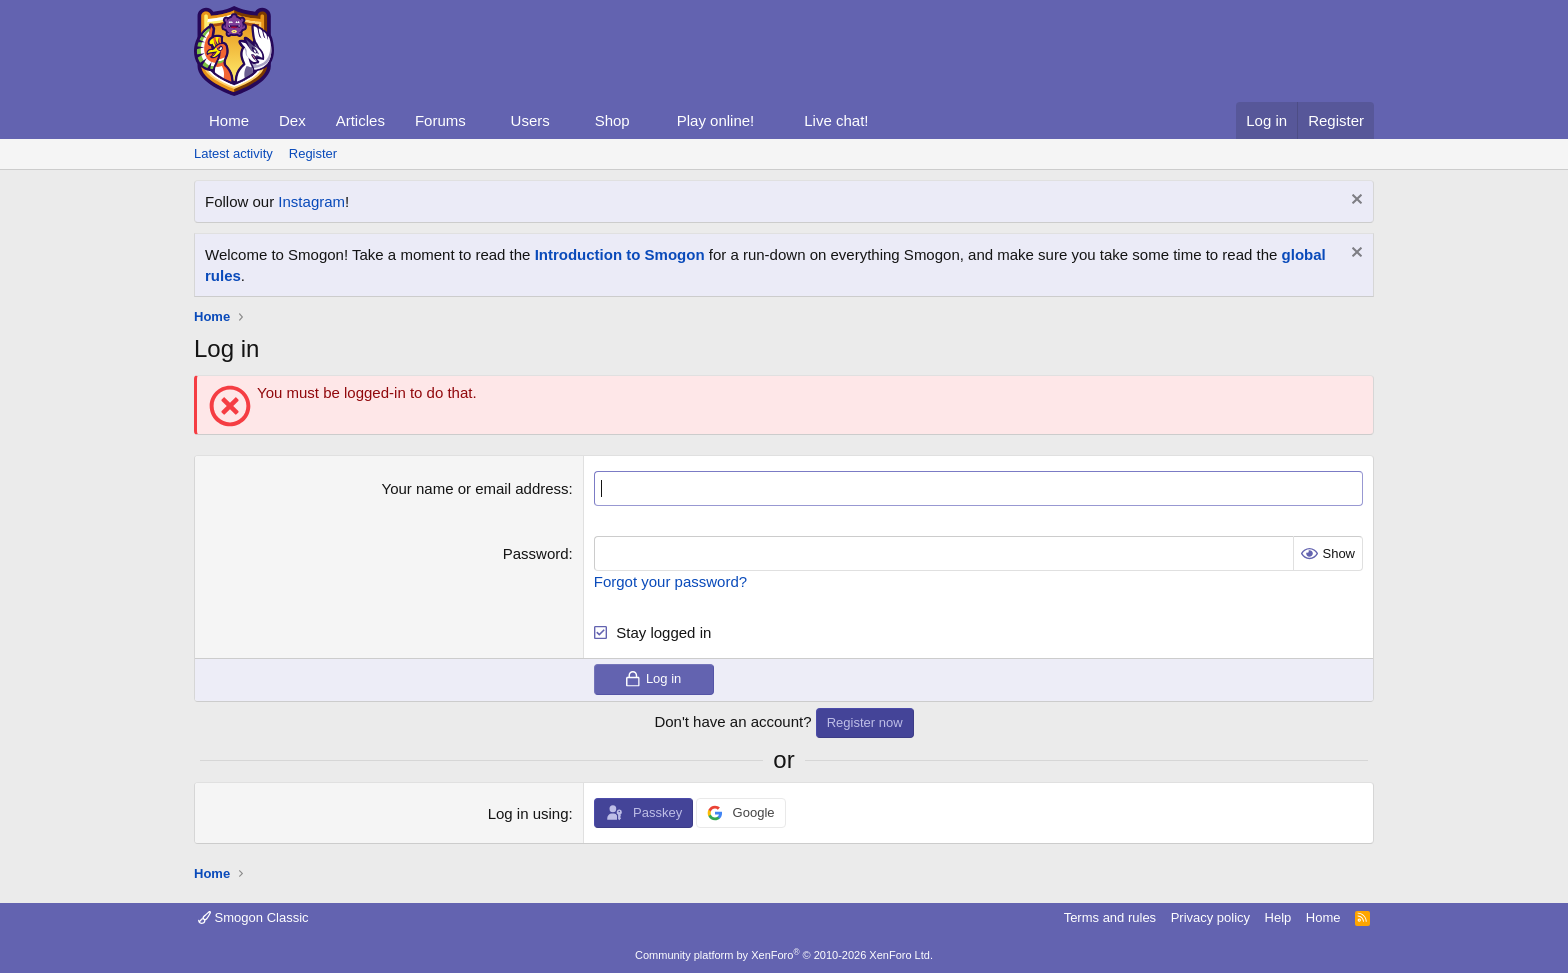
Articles (360, 120)
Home (229, 120)
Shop (612, 120)
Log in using (528, 813)
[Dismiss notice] (1354, 201)
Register (313, 153)
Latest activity (233, 153)
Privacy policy (1210, 917)
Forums (440, 120)
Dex (292, 120)
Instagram (311, 201)
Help (1278, 917)
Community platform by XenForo (784, 955)
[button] (482, 120)
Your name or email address (475, 488)
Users (530, 120)
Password (536, 553)
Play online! (716, 120)
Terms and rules (1110, 917)
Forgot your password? (670, 581)
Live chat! (836, 120)
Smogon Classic (253, 917)
